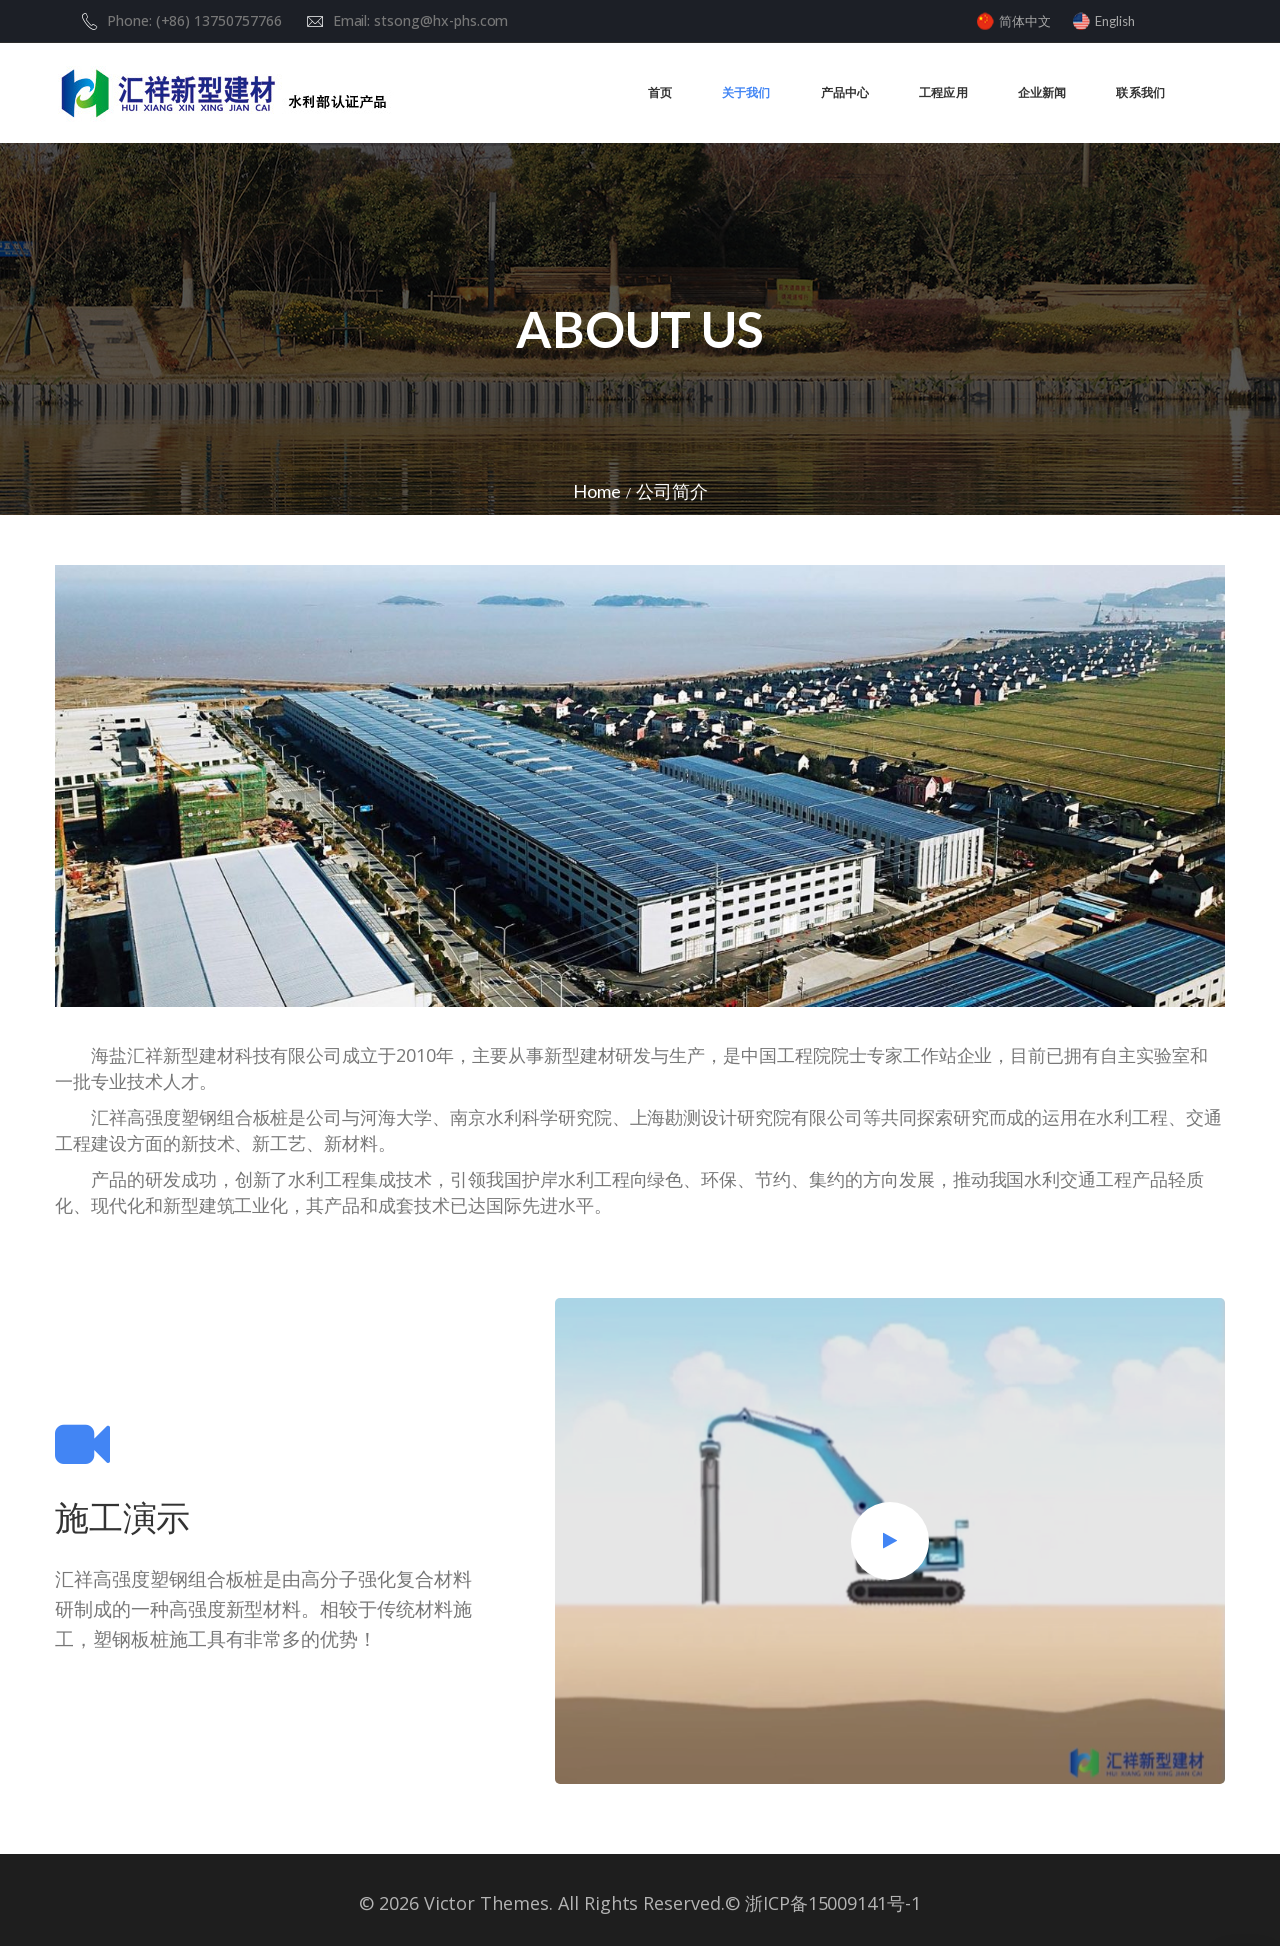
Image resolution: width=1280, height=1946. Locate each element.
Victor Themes (484, 1903)
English (1115, 21)
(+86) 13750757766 (219, 20)
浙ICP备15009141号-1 (833, 1903)
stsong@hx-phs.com (441, 20)
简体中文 (1025, 21)
